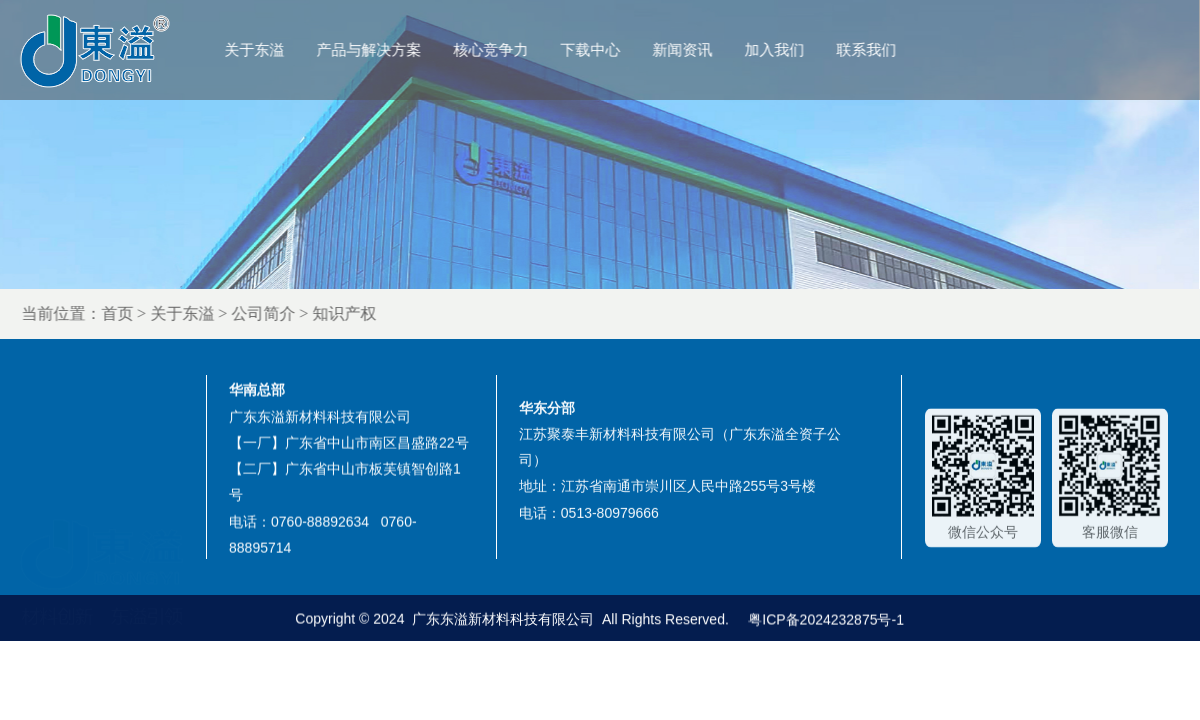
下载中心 (618, 49)
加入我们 (802, 49)
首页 (162, 313)
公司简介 (308, 313)
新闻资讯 (710, 49)
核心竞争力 (518, 49)
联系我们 (894, 49)
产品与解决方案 (396, 49)
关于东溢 (282, 49)
